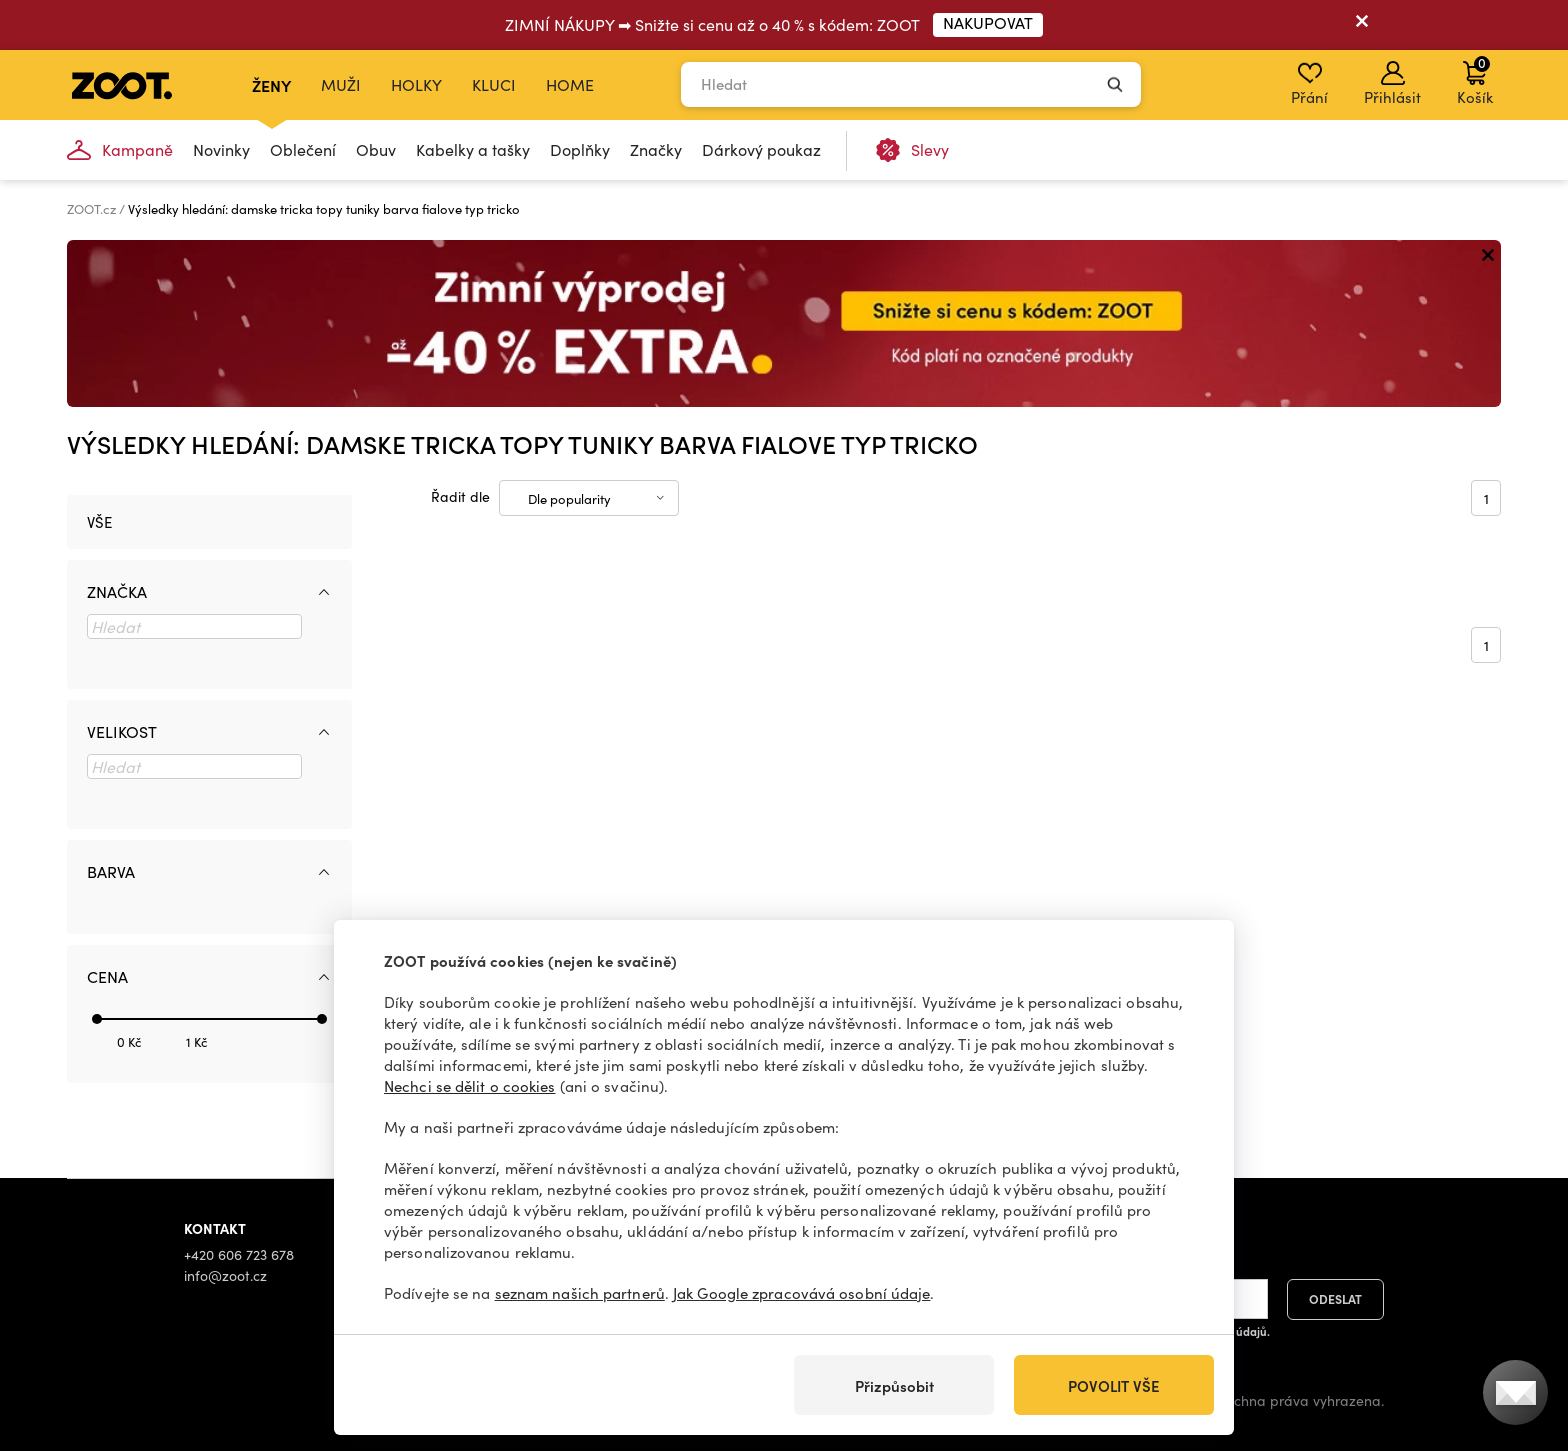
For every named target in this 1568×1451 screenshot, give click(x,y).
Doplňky (580, 149)
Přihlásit (1392, 84)
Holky (416, 84)
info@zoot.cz (225, 1275)
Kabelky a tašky (473, 149)
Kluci (494, 84)
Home (570, 84)
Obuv (376, 149)
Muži (341, 84)
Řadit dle (460, 496)
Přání (1309, 84)
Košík (1475, 80)
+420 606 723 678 (239, 1254)
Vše (99, 522)
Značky (656, 149)
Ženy (271, 85)
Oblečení (303, 149)
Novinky (221, 149)
